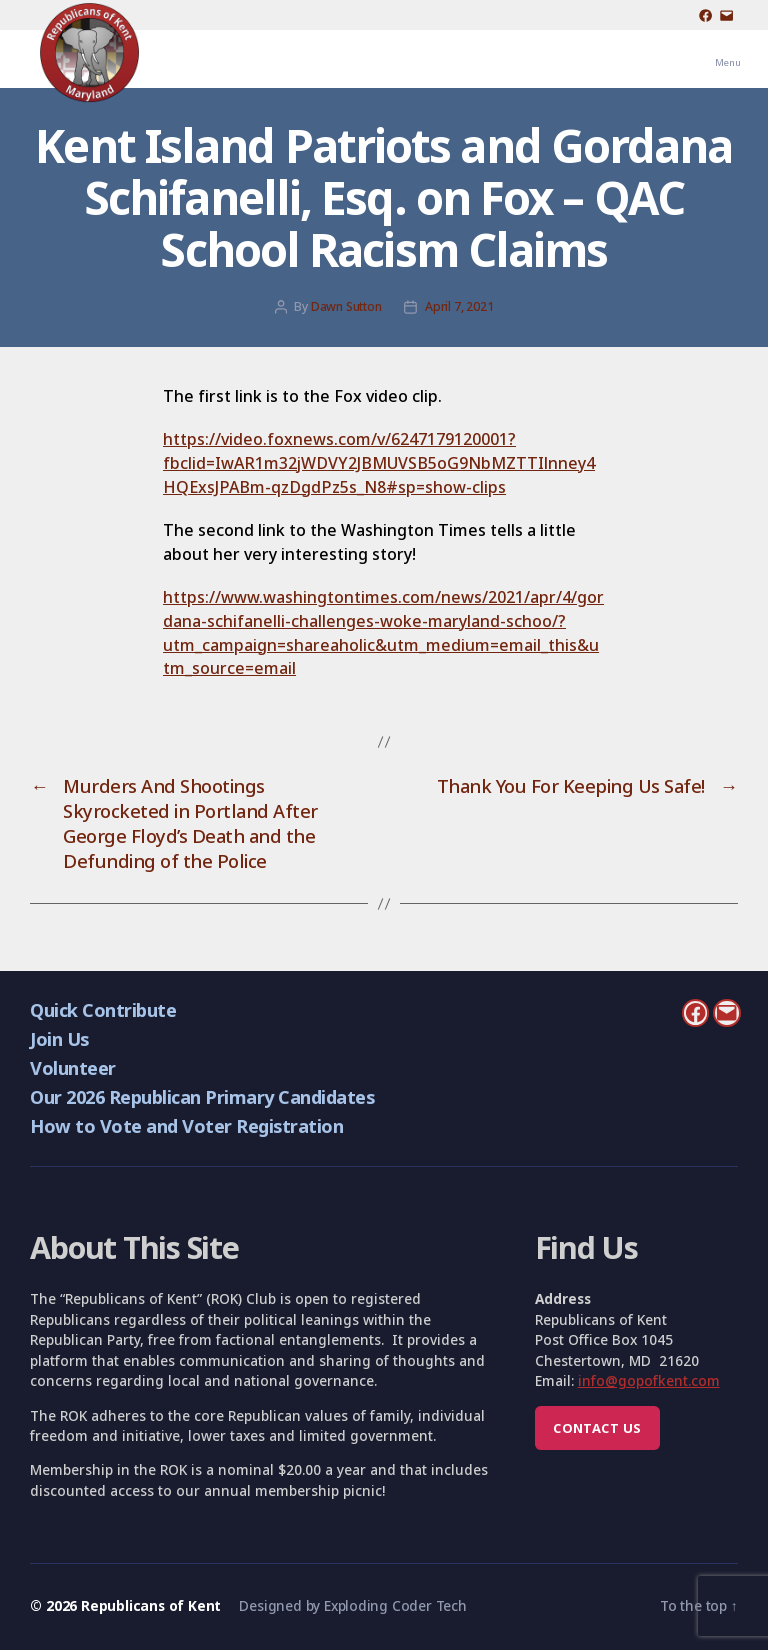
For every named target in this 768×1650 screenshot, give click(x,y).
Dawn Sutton (346, 306)
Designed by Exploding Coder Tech (352, 1605)
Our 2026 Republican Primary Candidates (202, 1096)
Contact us (597, 1428)
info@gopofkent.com (649, 1380)
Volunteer (72, 1067)
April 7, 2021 (459, 306)
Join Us (59, 1038)
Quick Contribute (103, 1009)
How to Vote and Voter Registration (186, 1125)
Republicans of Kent (151, 1605)
